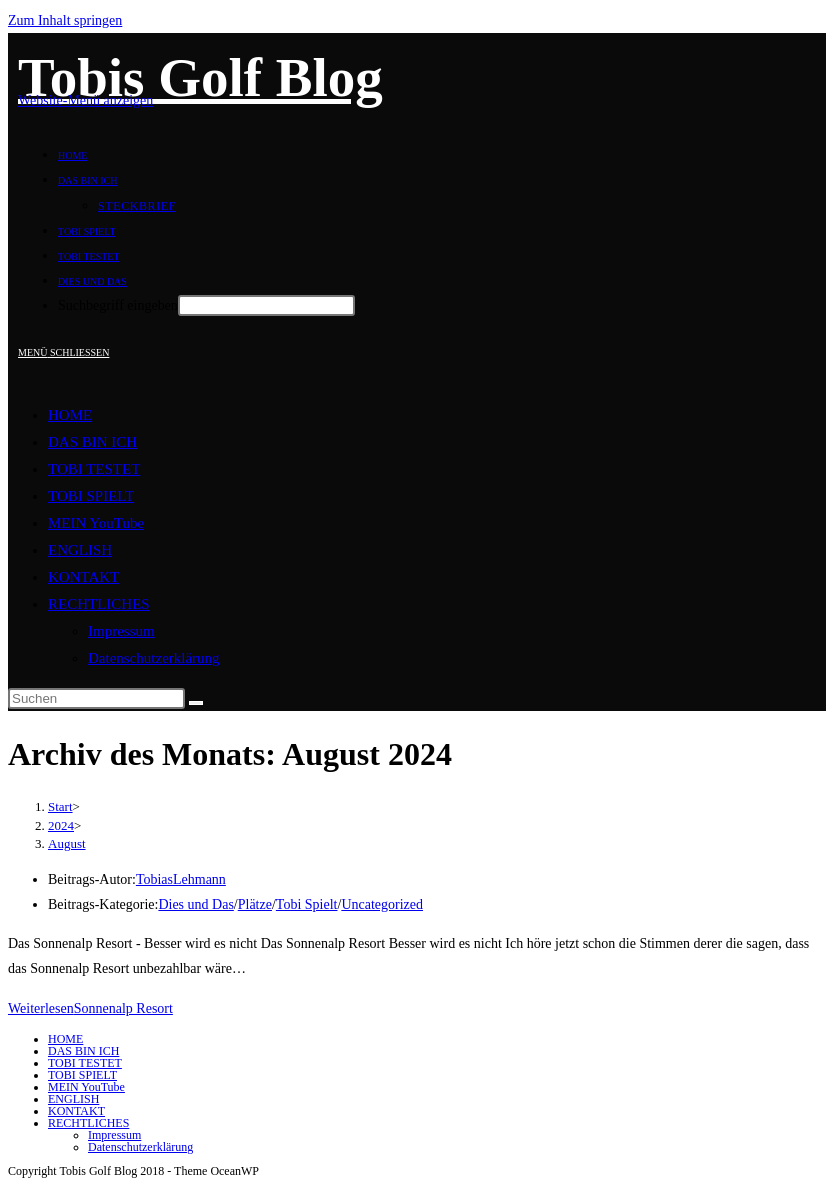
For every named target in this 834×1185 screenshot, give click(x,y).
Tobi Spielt (307, 904)
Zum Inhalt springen (65, 20)
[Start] (60, 806)
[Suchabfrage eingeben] (96, 698)
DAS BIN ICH (92, 442)
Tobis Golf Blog (200, 77)
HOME (70, 415)
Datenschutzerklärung (154, 658)
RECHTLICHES (99, 604)
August (67, 843)
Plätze (255, 904)
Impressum (121, 631)
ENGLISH (80, 550)
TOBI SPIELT (91, 496)
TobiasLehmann (181, 879)
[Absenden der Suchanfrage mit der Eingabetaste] (266, 305)
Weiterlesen (90, 1008)
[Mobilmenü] (63, 352)
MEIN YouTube (96, 523)
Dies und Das (195, 904)
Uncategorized (382, 904)
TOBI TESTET (94, 469)
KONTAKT (83, 577)
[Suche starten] (196, 703)
